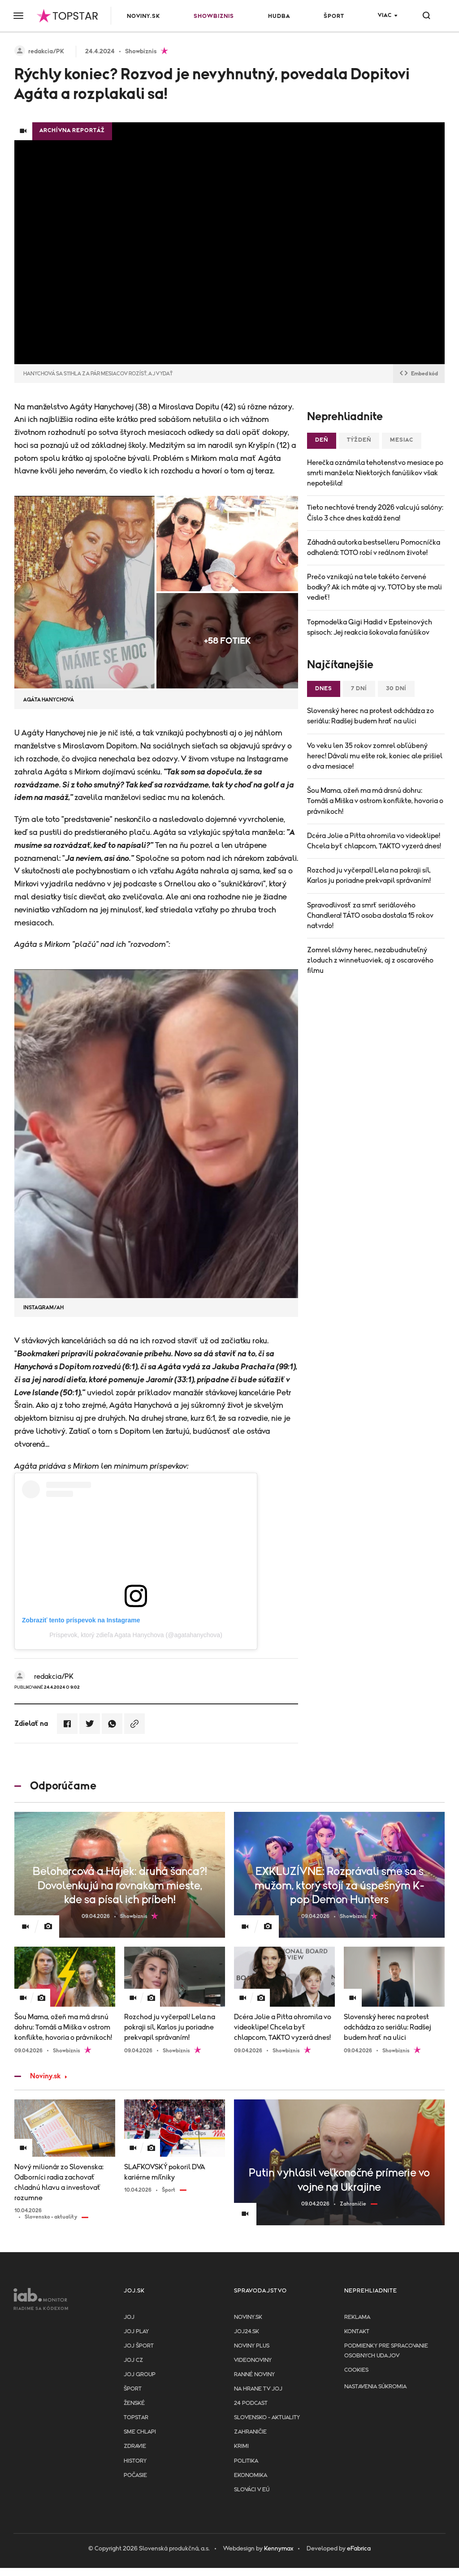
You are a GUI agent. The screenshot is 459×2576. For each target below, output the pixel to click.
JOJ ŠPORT (139, 2346)
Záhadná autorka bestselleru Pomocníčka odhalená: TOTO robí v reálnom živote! (373, 547)
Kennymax (278, 2549)
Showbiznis (214, 16)
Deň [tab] (321, 440)
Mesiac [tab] (401, 440)
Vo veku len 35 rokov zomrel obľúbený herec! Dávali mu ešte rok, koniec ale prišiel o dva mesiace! (374, 756)
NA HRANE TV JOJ (258, 2389)
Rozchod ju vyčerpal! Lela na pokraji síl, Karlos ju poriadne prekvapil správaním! (369, 875)
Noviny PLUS (251, 2346)
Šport (334, 16)
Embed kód (419, 373)
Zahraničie (250, 2432)
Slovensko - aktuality (267, 2418)
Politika (246, 2461)
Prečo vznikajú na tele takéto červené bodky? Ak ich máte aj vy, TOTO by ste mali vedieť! (374, 587)
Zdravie (135, 2446)
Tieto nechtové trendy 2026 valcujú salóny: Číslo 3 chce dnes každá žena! (375, 512)
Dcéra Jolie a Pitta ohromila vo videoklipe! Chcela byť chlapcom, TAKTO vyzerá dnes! (374, 841)
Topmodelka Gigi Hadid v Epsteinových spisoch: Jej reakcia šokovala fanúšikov (369, 627)
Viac (385, 15)
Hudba (279, 16)
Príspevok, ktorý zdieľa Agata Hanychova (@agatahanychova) (135, 1634)
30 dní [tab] (396, 689)
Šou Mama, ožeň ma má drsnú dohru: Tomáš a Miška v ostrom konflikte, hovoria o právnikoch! (375, 801)
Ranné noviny (254, 2375)
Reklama (357, 2317)
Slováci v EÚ (251, 2490)
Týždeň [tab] (359, 440)
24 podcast (251, 2403)
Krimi (241, 2446)
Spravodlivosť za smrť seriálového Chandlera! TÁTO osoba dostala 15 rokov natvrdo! (370, 915)
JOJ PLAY (136, 2332)
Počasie (135, 2475)
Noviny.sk (143, 16)
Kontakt (356, 2332)
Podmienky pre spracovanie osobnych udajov (386, 2351)
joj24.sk (246, 2332)
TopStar (136, 2418)
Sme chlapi (140, 2432)
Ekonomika (250, 2475)
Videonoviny (253, 2360)
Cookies (356, 2370)
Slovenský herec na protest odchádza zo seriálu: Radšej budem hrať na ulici (370, 716)
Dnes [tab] (323, 689)
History (135, 2461)
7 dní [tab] (359, 689)
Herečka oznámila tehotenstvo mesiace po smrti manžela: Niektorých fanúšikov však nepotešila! (375, 473)
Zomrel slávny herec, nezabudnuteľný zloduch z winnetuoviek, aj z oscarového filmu (370, 960)
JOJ (129, 2317)
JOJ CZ (133, 2360)
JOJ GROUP (140, 2375)
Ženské (134, 2403)
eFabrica (359, 2549)
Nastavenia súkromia (375, 2387)
